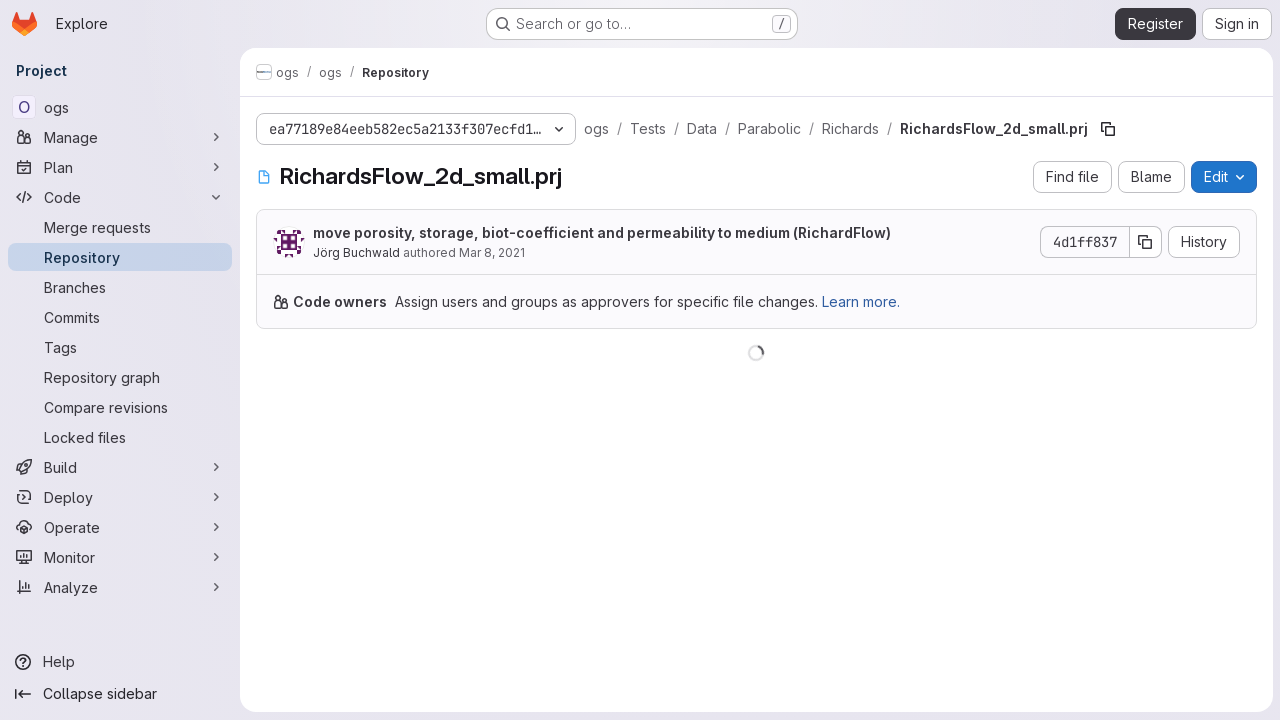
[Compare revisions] (120, 407)
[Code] (120, 197)
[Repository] (120, 257)
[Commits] (120, 317)
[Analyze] (120, 587)
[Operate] (120, 527)
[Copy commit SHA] (1145, 242)
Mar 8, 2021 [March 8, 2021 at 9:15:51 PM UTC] (492, 252)
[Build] (120, 467)
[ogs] (120, 107)
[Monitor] (120, 557)
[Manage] (120, 137)
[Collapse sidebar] (120, 694)
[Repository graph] (120, 377)
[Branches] (120, 287)
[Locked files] (120, 437)
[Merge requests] (120, 227)
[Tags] (120, 347)
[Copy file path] (1108, 129)
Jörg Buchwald (356, 252)
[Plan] (120, 167)
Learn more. (861, 301)
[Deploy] (120, 497)
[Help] (120, 662)
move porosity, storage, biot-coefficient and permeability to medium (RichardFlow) (602, 232)
